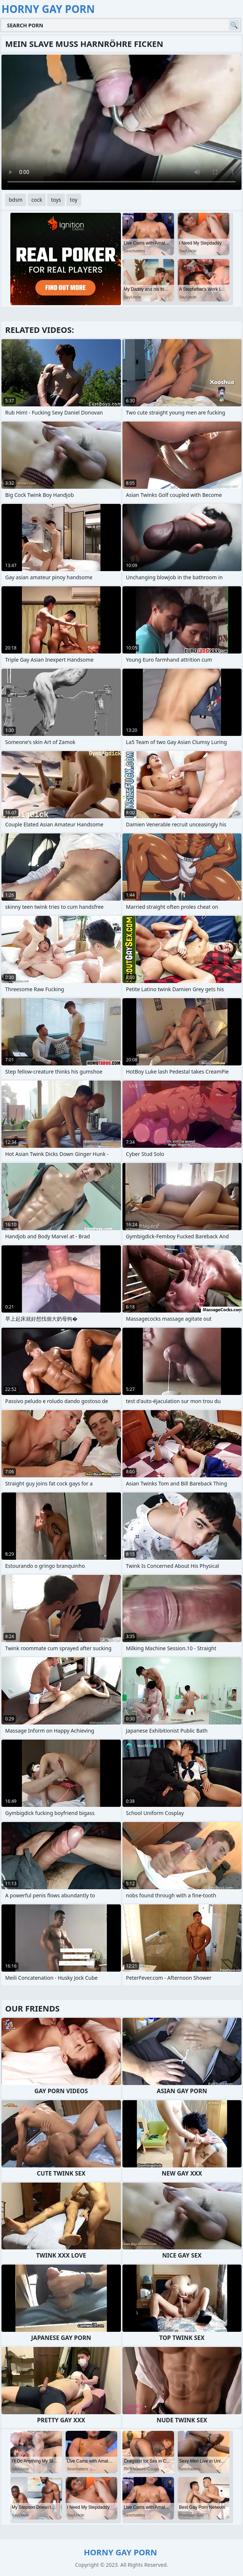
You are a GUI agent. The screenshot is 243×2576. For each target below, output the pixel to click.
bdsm (15, 199)
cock (36, 199)
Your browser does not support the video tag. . (121, 122)
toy (73, 199)
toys (56, 199)
